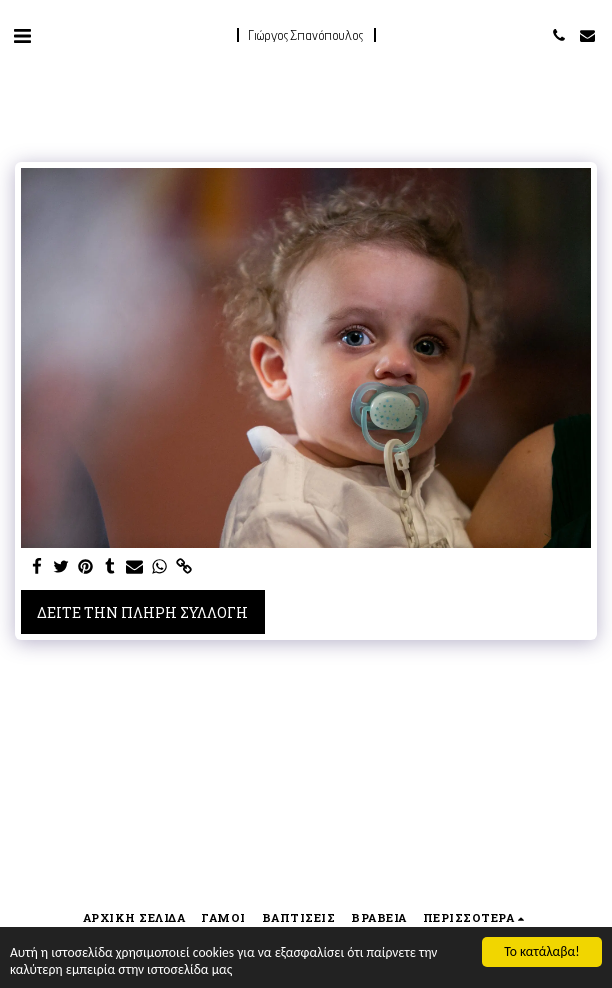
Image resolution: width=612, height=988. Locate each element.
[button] (22, 35)
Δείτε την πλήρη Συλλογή (142, 612)
